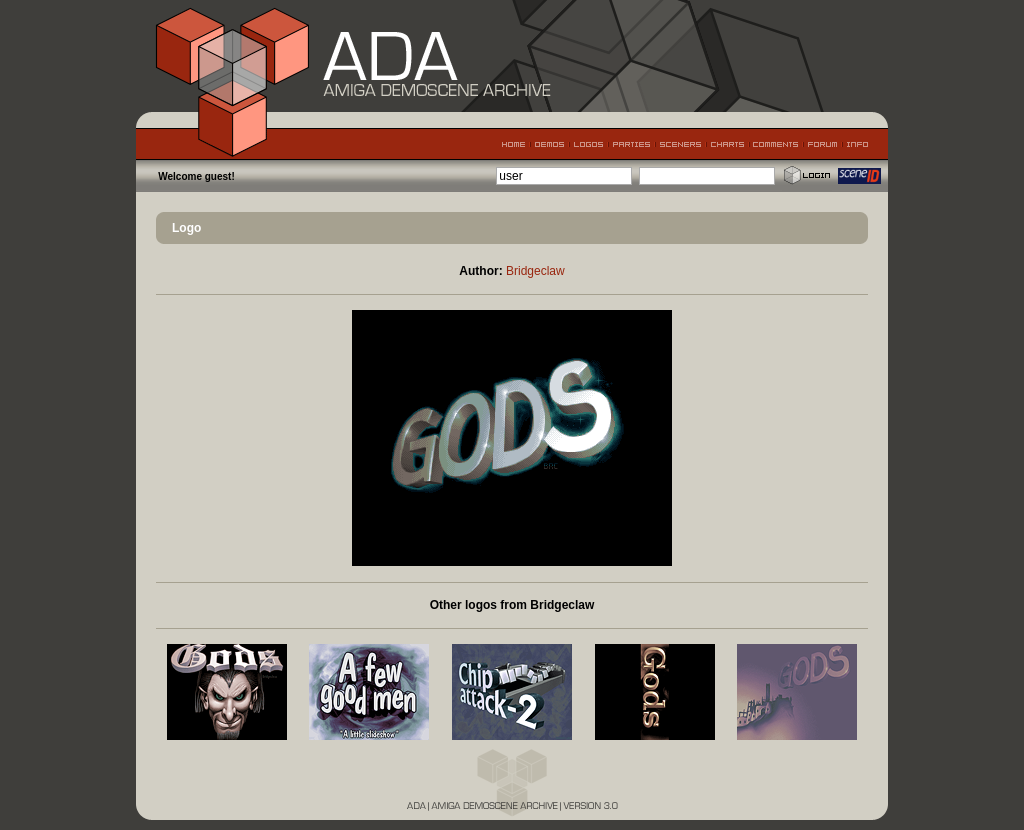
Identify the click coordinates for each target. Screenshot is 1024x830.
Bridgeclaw (535, 271)
